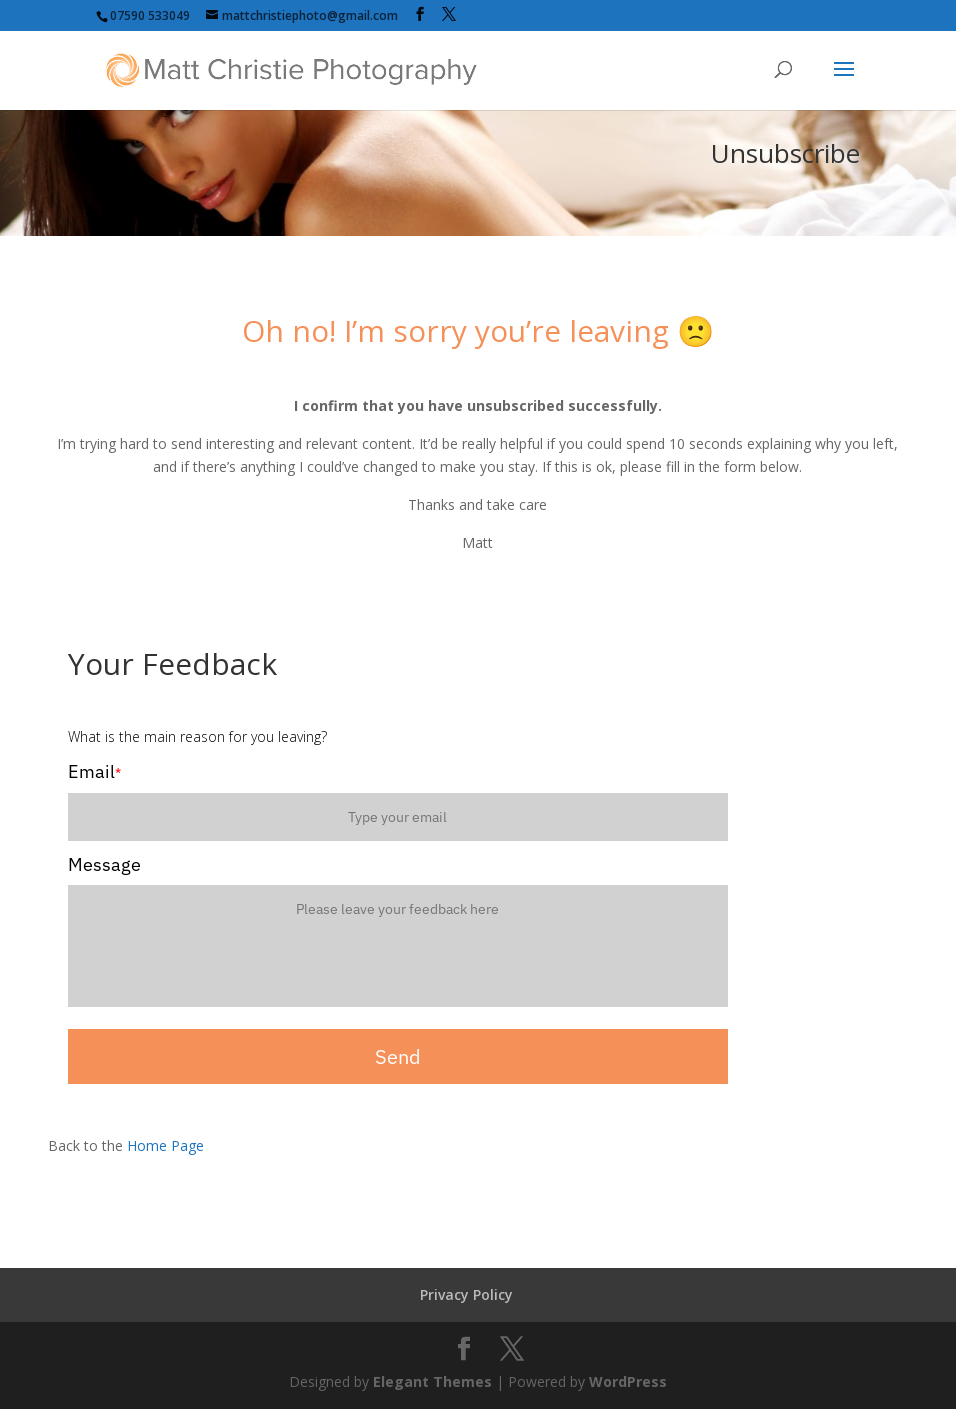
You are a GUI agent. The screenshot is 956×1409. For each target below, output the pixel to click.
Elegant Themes (432, 1381)
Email (94, 771)
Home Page (165, 1145)
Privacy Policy (466, 1294)
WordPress (628, 1381)
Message (104, 864)
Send (398, 1056)
